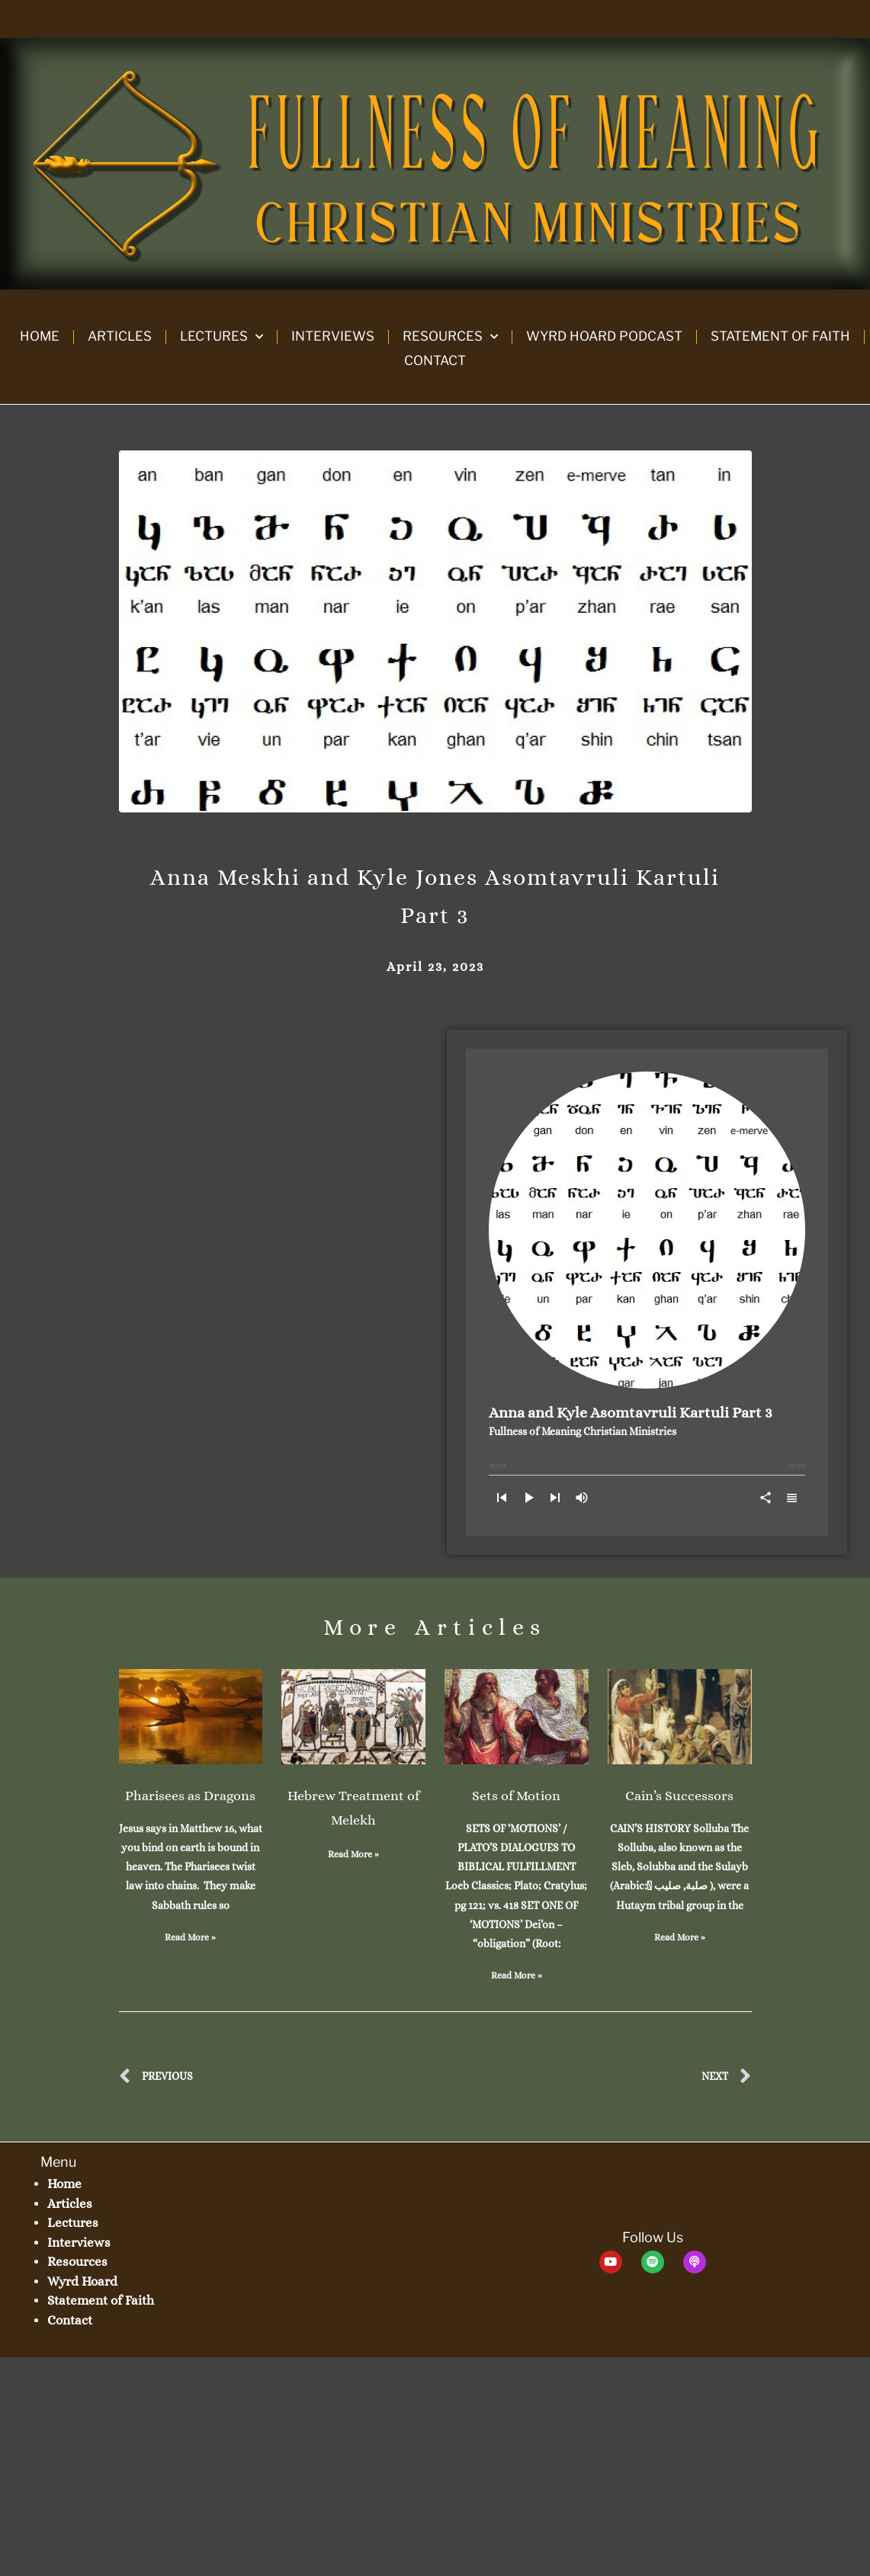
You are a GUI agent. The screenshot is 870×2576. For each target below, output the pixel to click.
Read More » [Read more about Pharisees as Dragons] (190, 1937)
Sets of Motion (516, 1795)
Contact (435, 360)
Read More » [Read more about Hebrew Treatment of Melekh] (353, 1854)
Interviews (332, 336)
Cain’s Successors (679, 1795)
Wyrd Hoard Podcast (604, 336)
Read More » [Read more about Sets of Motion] (516, 1975)
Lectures (221, 337)
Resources (450, 337)
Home (39, 336)
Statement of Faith (780, 336)
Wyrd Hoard (82, 2281)
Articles (120, 336)
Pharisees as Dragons (190, 1795)
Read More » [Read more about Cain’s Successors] (679, 1937)
